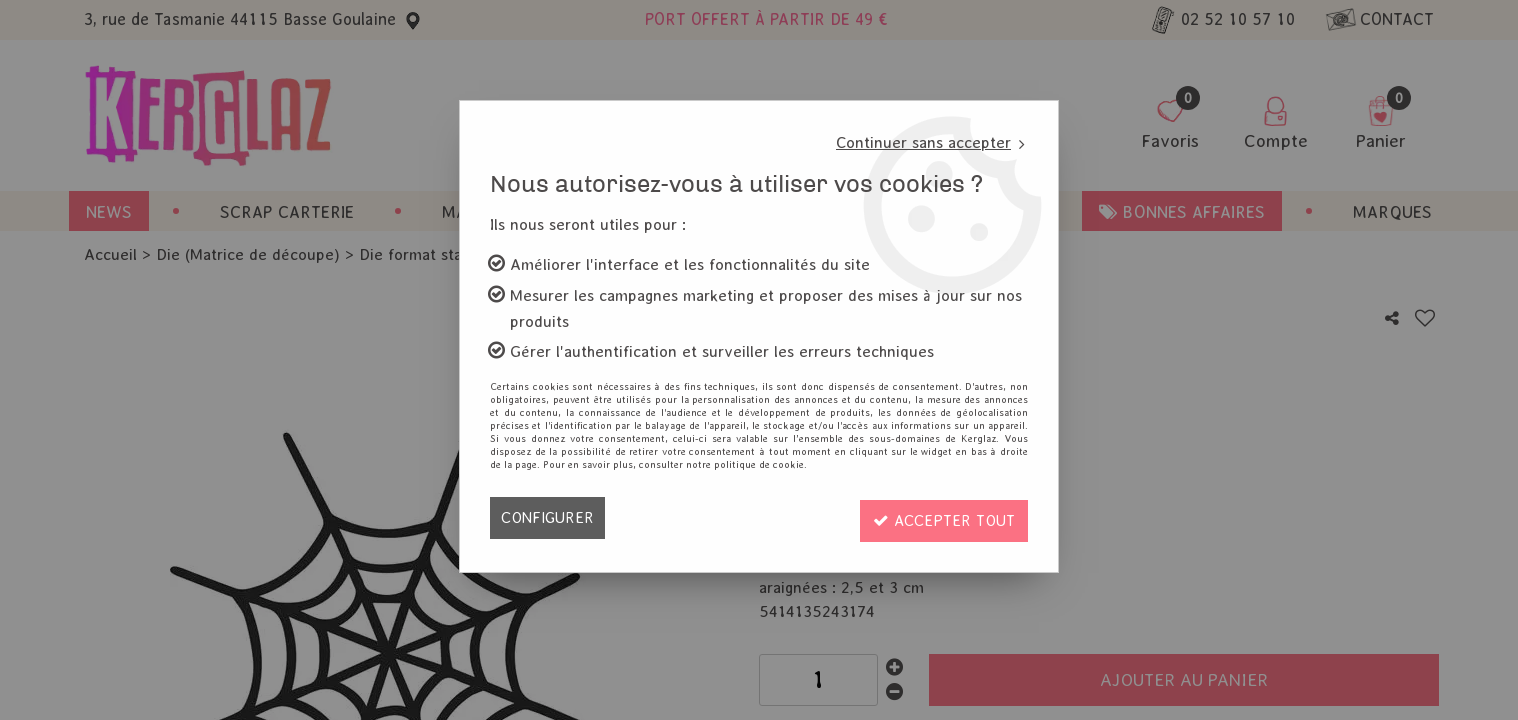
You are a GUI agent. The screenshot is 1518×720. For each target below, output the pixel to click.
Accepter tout (940, 517)
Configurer (548, 517)
